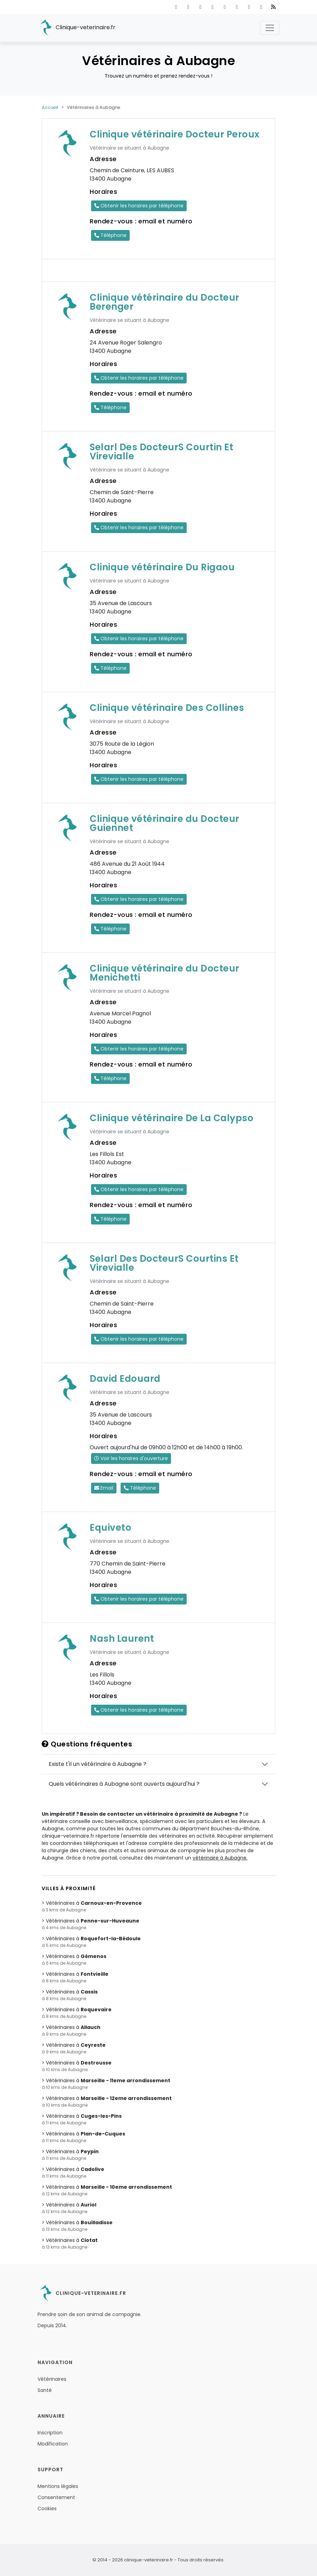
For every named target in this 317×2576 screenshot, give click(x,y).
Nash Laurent (122, 1638)
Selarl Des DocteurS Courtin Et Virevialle (161, 451)
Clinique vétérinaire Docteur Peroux (175, 134)
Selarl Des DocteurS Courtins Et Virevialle (164, 1263)
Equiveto (110, 1527)
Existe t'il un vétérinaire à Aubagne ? (97, 1764)
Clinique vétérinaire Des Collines (167, 708)
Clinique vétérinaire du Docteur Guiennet (164, 823)
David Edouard (125, 1378)
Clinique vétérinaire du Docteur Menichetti (164, 973)
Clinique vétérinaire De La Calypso (171, 1118)
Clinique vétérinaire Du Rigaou (162, 567)
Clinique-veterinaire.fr (76, 27)
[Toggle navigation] (269, 28)
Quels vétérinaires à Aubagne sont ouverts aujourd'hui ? (124, 1784)
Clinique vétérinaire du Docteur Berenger (164, 302)
